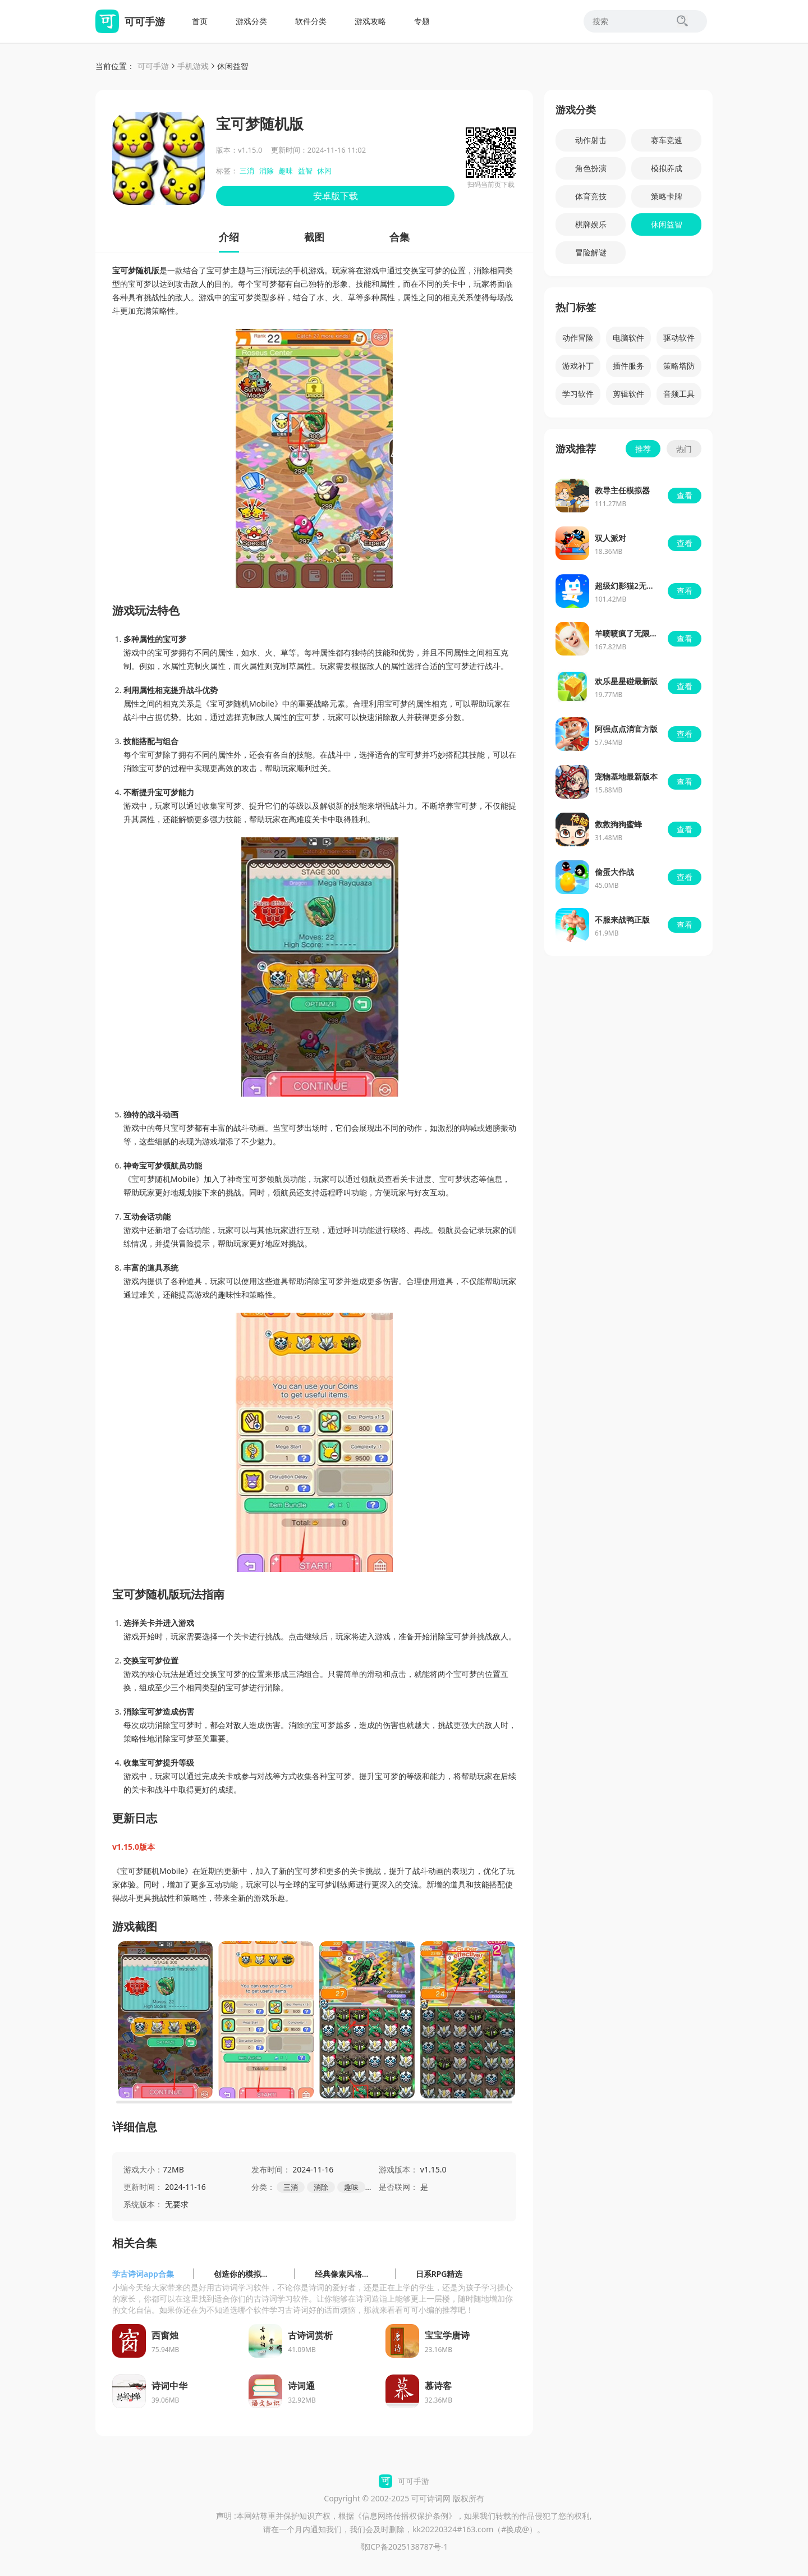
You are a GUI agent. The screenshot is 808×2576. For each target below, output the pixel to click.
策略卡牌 (666, 196)
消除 (266, 171)
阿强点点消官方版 (626, 728)
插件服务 (628, 365)
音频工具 (679, 393)
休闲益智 (233, 66)
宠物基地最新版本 (626, 776)
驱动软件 (679, 337)
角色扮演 (591, 168)
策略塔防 (679, 365)
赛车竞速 (666, 140)
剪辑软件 (628, 393)
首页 (200, 21)
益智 (305, 171)
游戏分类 (251, 21)
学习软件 (578, 393)
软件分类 (311, 21)
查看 (684, 495)
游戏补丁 (578, 365)
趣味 (285, 171)
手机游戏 (193, 66)
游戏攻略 (370, 21)
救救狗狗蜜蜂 (618, 824)
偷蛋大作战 (614, 872)
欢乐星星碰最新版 (626, 681)
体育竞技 (591, 196)
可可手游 (153, 66)
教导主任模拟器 (622, 490)
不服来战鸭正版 (622, 919)
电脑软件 (628, 337)
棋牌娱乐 (591, 224)
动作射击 (591, 140)
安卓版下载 (335, 196)
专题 (422, 21)
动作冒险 (578, 337)
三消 (247, 171)
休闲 (324, 171)
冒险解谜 (591, 252)
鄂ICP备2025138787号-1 (404, 2546)
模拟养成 (666, 168)
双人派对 (610, 538)
